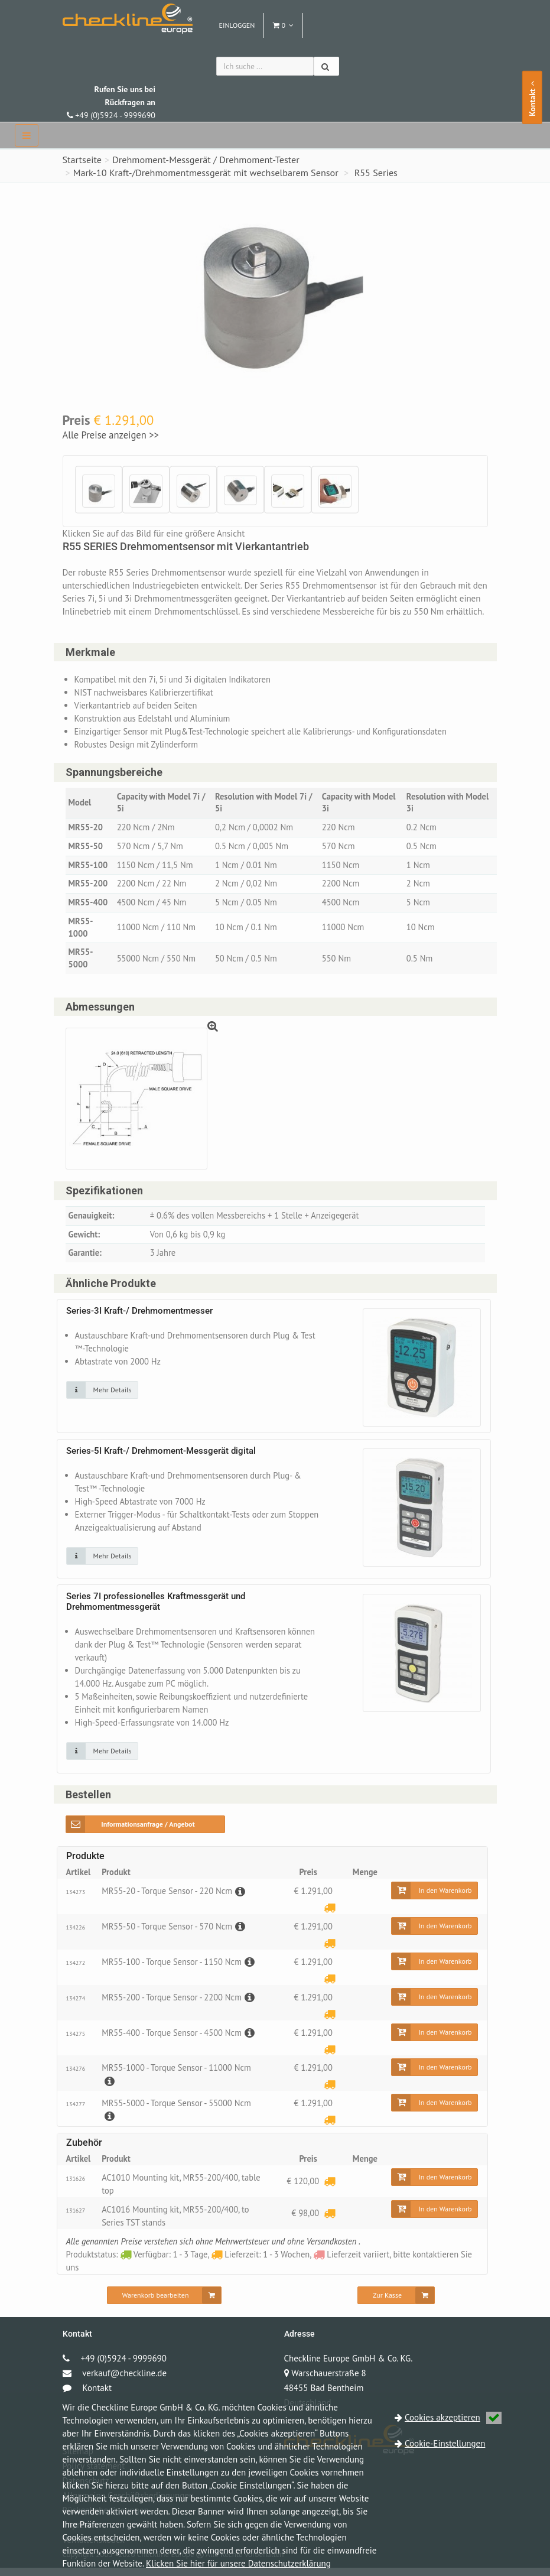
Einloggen (237, 25)
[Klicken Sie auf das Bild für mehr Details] (102, 1397)
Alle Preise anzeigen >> (111, 434)
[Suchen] (326, 66)
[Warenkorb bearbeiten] (164, 2303)
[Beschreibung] (243, 1899)
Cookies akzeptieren (453, 2417)
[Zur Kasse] (396, 2303)
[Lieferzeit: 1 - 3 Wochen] (329, 1915)
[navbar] (26, 135)
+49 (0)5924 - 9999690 (111, 102)
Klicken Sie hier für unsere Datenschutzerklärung (238, 2563)
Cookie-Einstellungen (445, 2443)
